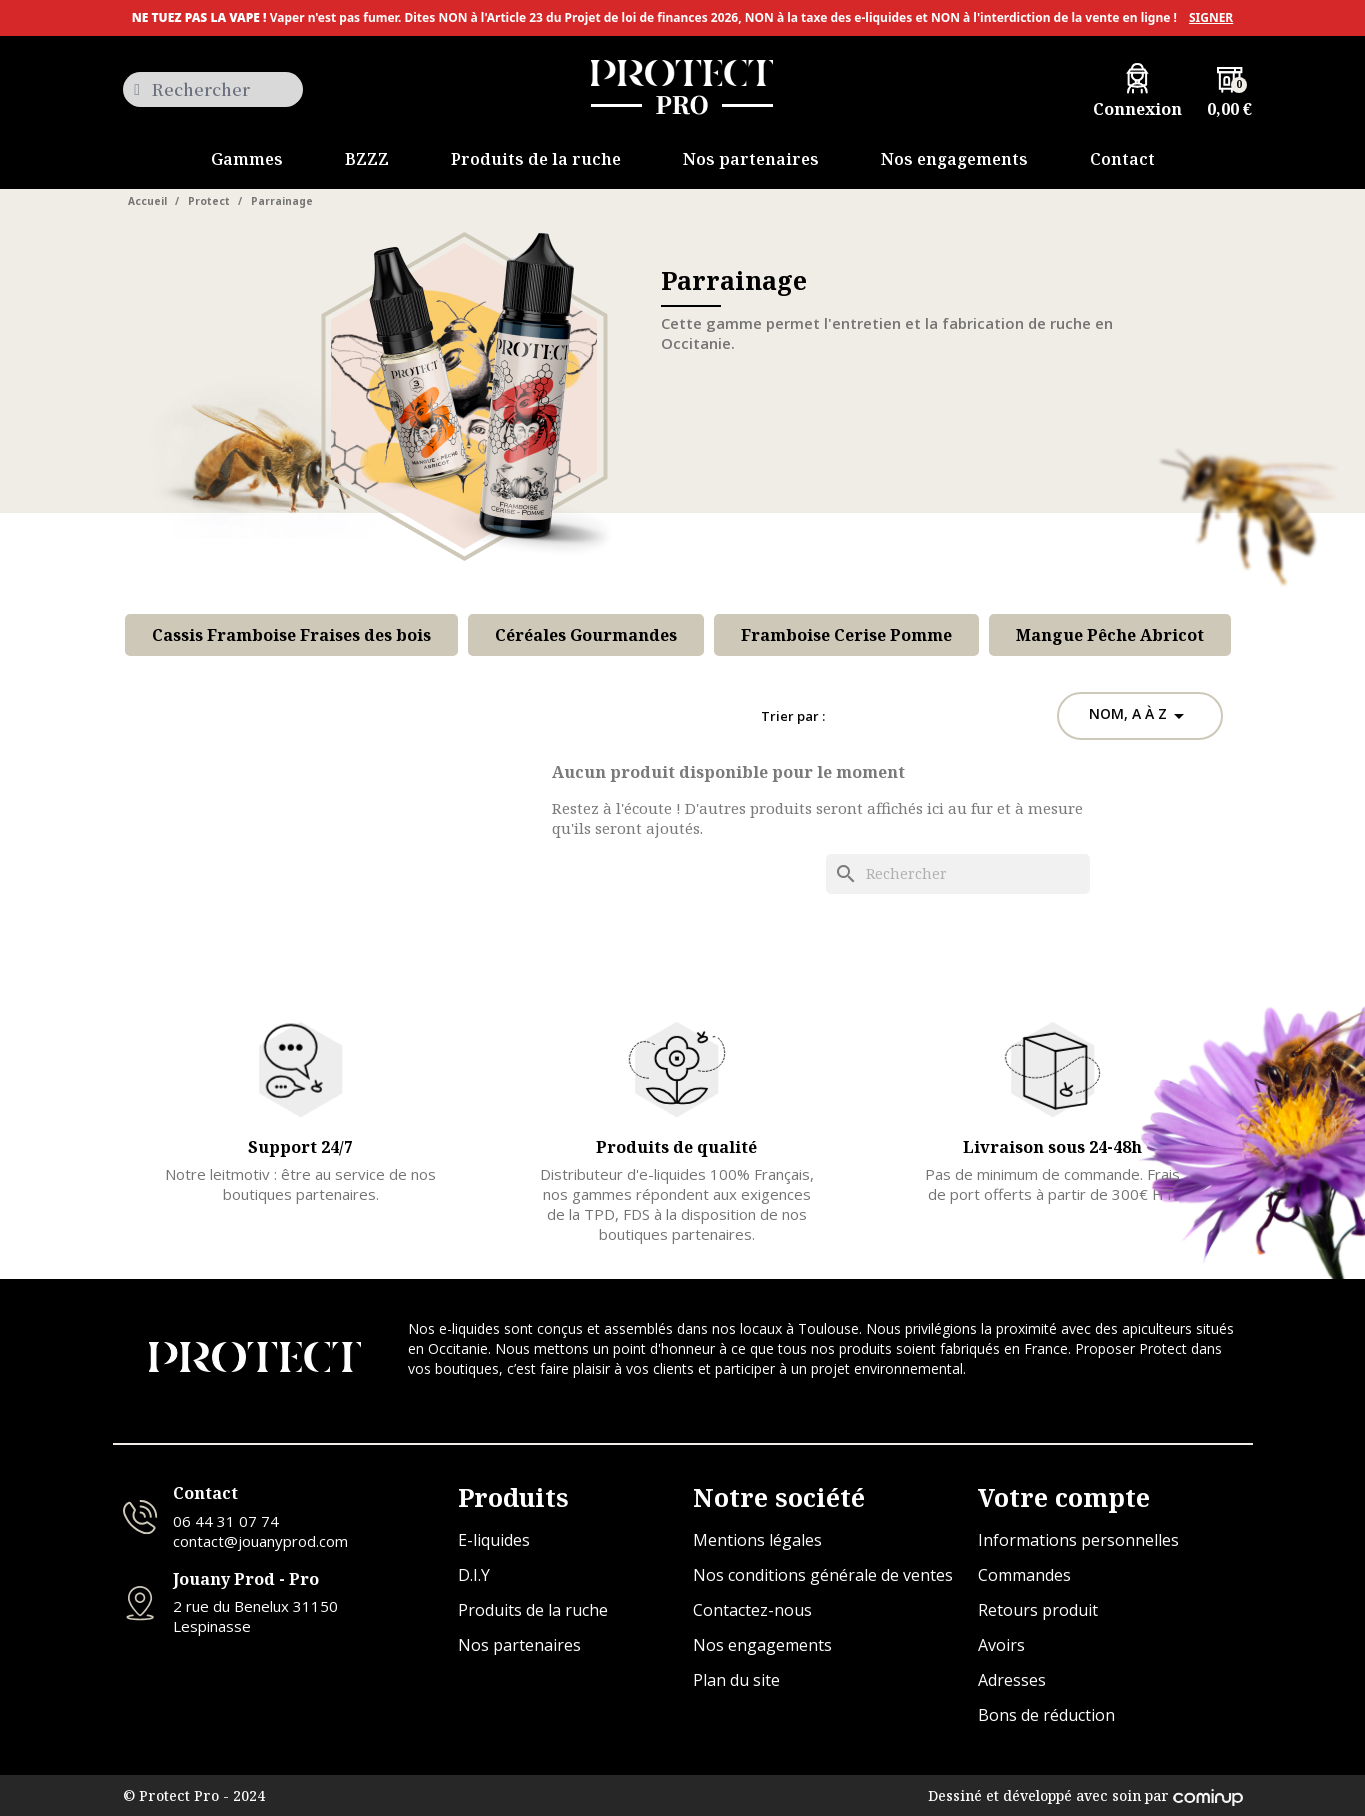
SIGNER (1211, 17)
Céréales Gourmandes (586, 635)
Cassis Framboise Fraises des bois (291, 635)
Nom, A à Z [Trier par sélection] (1140, 716)
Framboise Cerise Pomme (846, 635)
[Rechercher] (958, 874)
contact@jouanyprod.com (260, 1541)
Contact (205, 1493)
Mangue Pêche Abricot (1110, 635)
